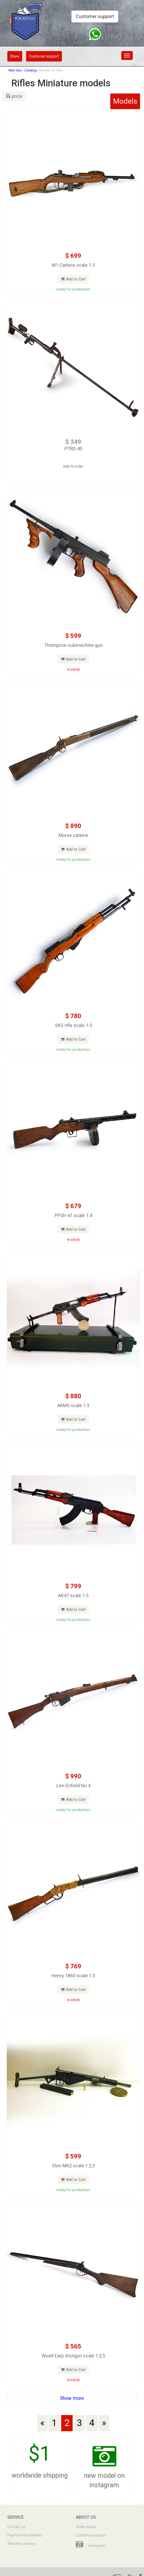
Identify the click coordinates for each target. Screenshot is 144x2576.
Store (14, 56)
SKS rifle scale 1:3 (73, 1025)
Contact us (16, 2527)
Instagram (91, 2544)
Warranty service (21, 2543)
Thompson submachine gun (73, 645)
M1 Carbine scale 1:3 (73, 265)
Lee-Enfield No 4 (73, 1785)
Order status (86, 2527)
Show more (72, 2398)
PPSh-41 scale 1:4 (73, 1215)
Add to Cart (73, 279)
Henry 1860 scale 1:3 (73, 1975)
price (14, 96)
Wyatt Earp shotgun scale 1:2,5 (73, 2355)
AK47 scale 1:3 (73, 1595)
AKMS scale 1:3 (73, 1405)
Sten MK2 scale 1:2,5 (73, 2165)
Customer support (95, 16)
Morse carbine (73, 835)
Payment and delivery (24, 2535)
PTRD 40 (73, 448)
